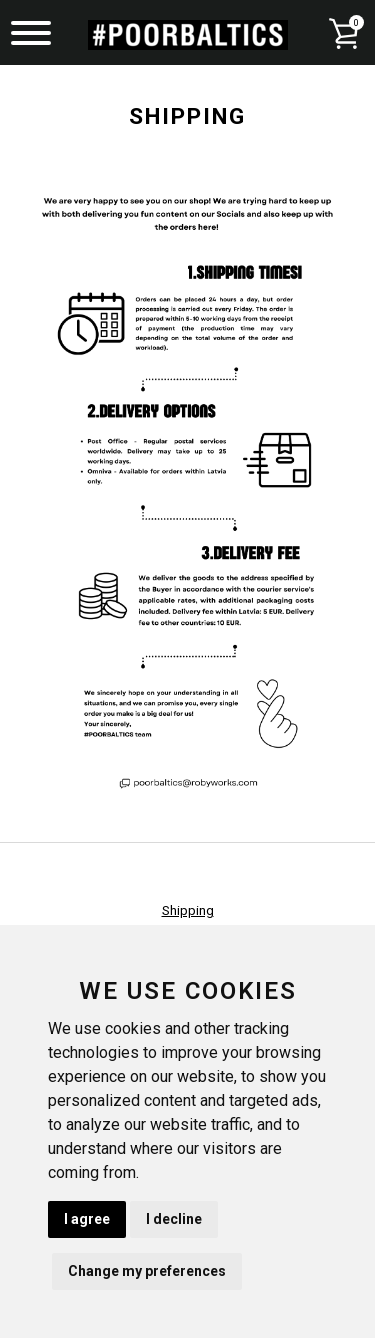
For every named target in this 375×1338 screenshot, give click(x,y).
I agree (87, 1219)
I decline (174, 1219)
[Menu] (31, 35)
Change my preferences (147, 1271)
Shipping (188, 910)
